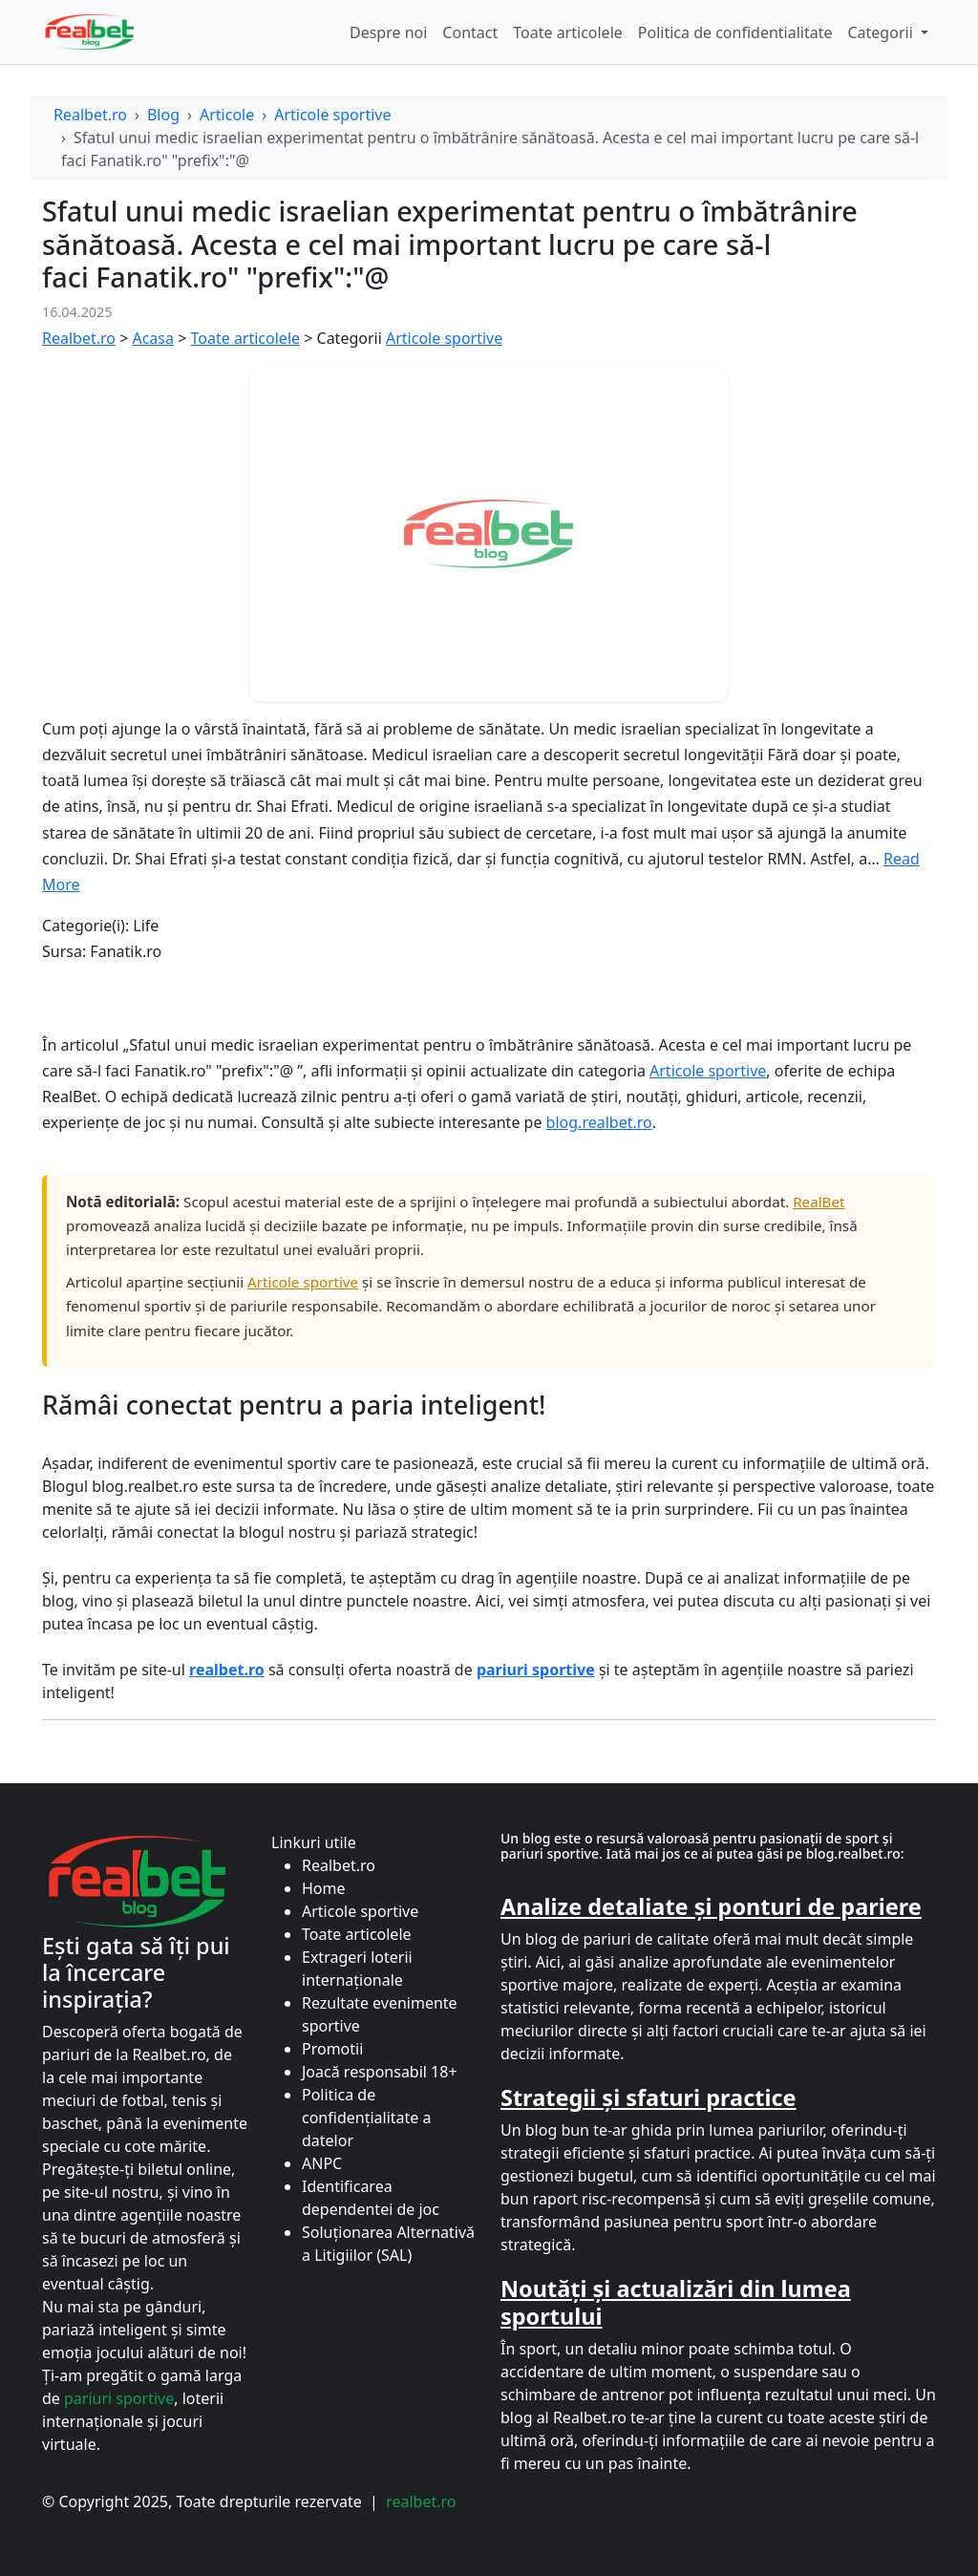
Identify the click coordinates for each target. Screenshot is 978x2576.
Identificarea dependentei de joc (370, 2198)
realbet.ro (421, 2501)
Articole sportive (332, 114)
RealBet (818, 1201)
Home (324, 1888)
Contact (470, 32)
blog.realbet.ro (599, 1122)
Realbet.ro (90, 114)
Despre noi (388, 32)
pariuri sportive (119, 2398)
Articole (227, 114)
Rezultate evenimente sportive (379, 2014)
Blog (163, 114)
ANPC (322, 2163)
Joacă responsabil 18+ (379, 2071)
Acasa (153, 338)
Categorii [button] (881, 32)
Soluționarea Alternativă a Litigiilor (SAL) (388, 2244)
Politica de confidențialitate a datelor (366, 2117)
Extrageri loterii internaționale (357, 1969)
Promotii (332, 2048)
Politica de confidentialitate (735, 32)
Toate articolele (568, 32)
